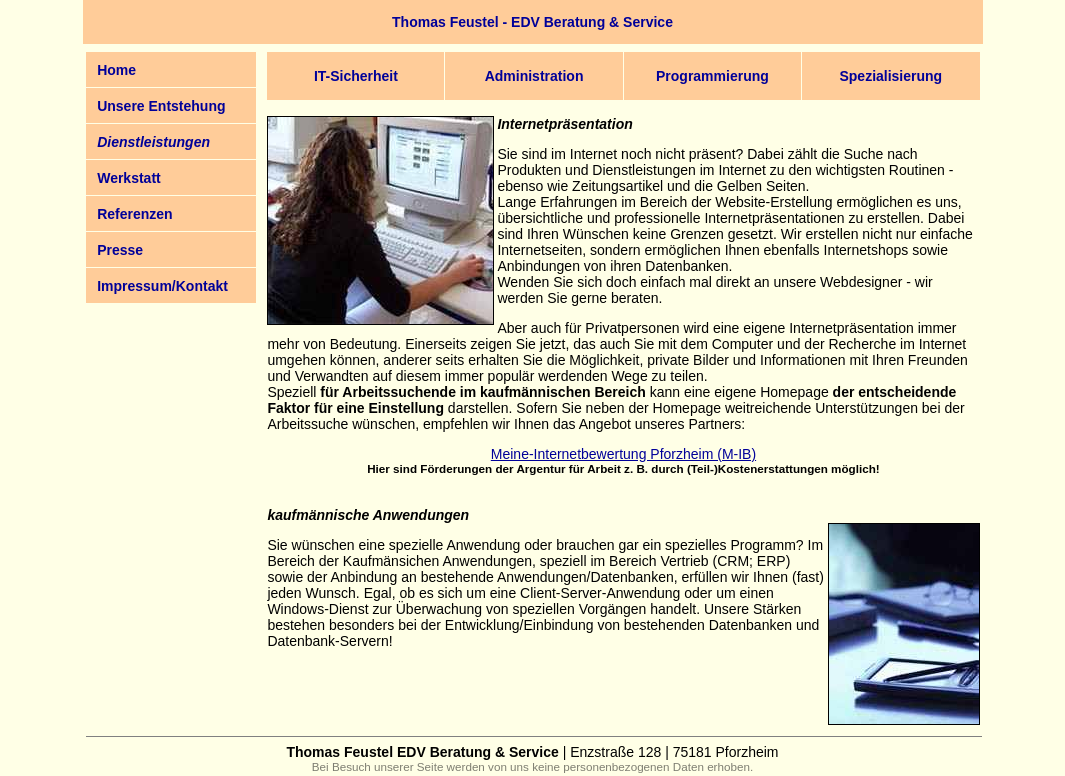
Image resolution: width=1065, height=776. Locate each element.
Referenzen (134, 214)
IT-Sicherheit (356, 76)
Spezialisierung (890, 76)
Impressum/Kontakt (162, 286)
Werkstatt (129, 178)
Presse (120, 250)
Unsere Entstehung (161, 106)
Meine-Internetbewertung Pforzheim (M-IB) (623, 454)
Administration (534, 76)
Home (116, 70)
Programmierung (712, 76)
